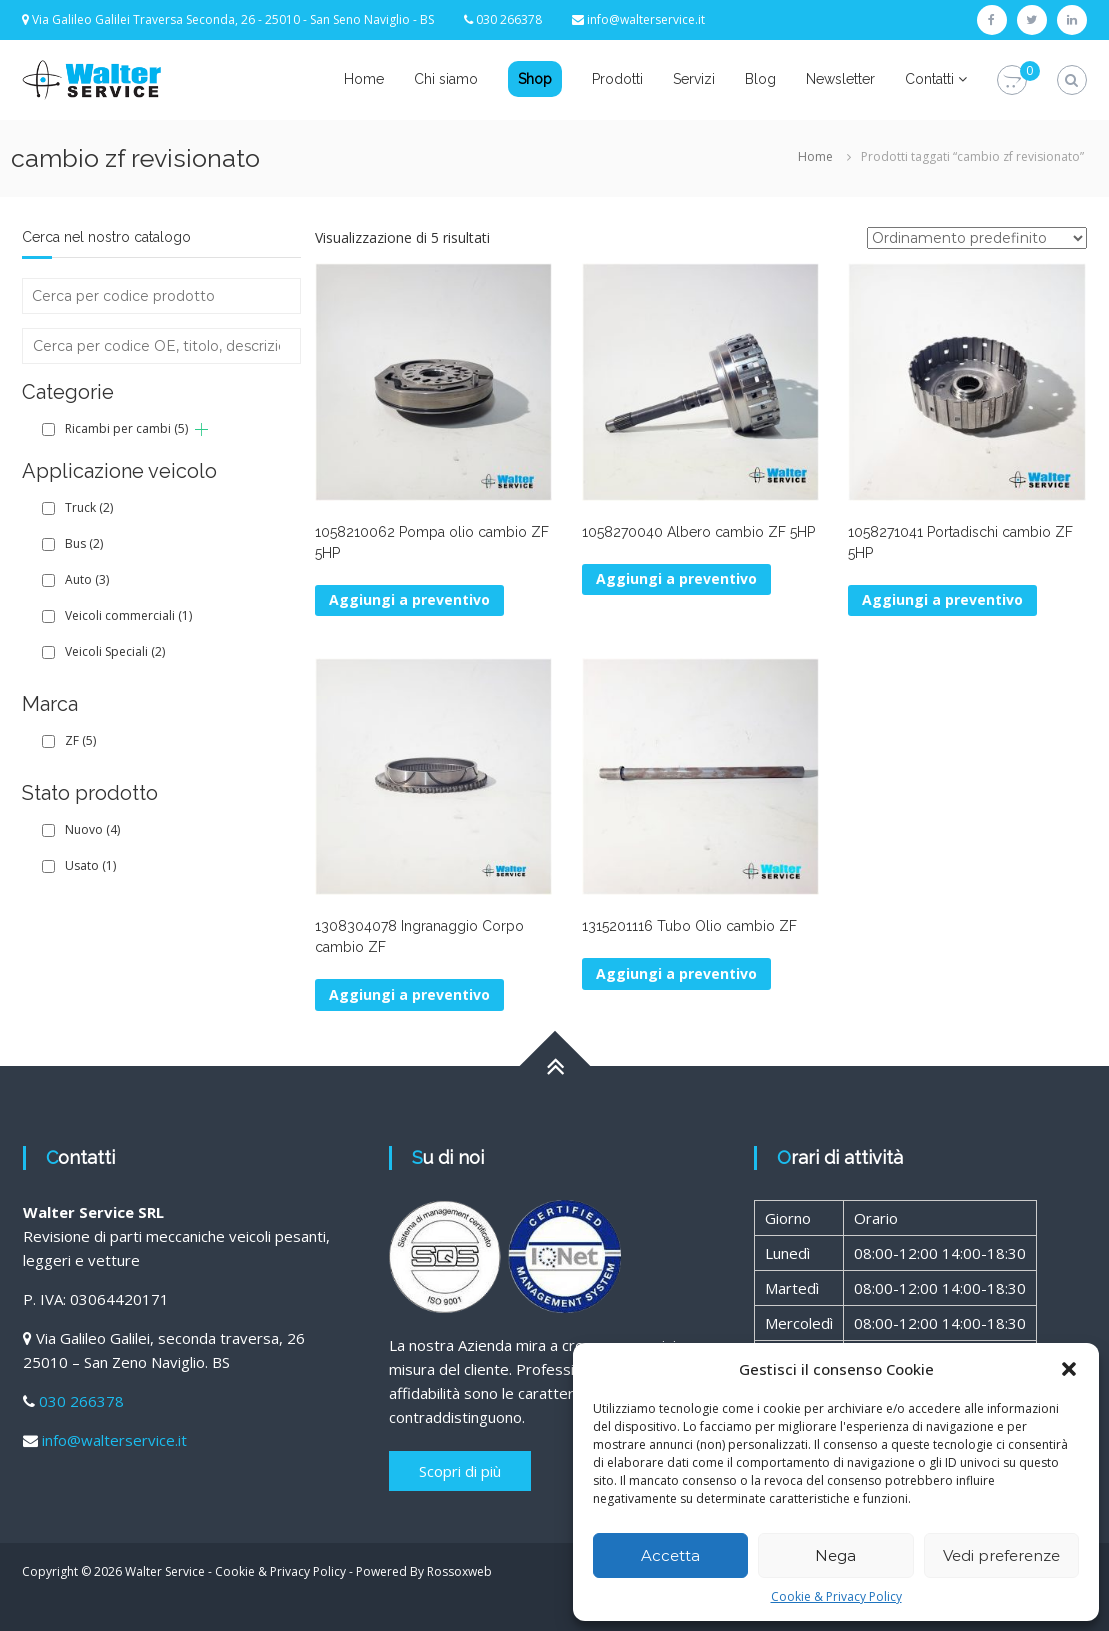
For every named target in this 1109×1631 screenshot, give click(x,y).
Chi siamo (446, 79)
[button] (1069, 1369)
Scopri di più (460, 1471)
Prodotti (617, 79)
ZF (80, 740)
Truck (89, 507)
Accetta (670, 1555)
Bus (84, 543)
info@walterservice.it (646, 19)
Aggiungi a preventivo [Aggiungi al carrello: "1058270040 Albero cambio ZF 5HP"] (676, 578)
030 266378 (81, 1401)
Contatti (929, 79)
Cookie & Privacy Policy (836, 1596)
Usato (90, 865)
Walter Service (165, 1571)
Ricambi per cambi (126, 428)
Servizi (694, 79)
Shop (535, 79)
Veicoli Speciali (115, 651)
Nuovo (92, 829)
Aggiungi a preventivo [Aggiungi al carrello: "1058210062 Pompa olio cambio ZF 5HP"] (409, 599)
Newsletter (840, 79)
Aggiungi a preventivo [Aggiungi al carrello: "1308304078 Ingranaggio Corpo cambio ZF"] (409, 994)
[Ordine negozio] (977, 238)
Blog (760, 79)
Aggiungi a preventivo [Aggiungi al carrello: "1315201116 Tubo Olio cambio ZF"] (676, 973)
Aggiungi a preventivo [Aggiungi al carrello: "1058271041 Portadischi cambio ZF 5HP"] (942, 599)
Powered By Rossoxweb (424, 1571)
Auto (87, 579)
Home (364, 79)
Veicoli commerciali (128, 615)
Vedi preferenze (1001, 1555)
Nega (835, 1555)
